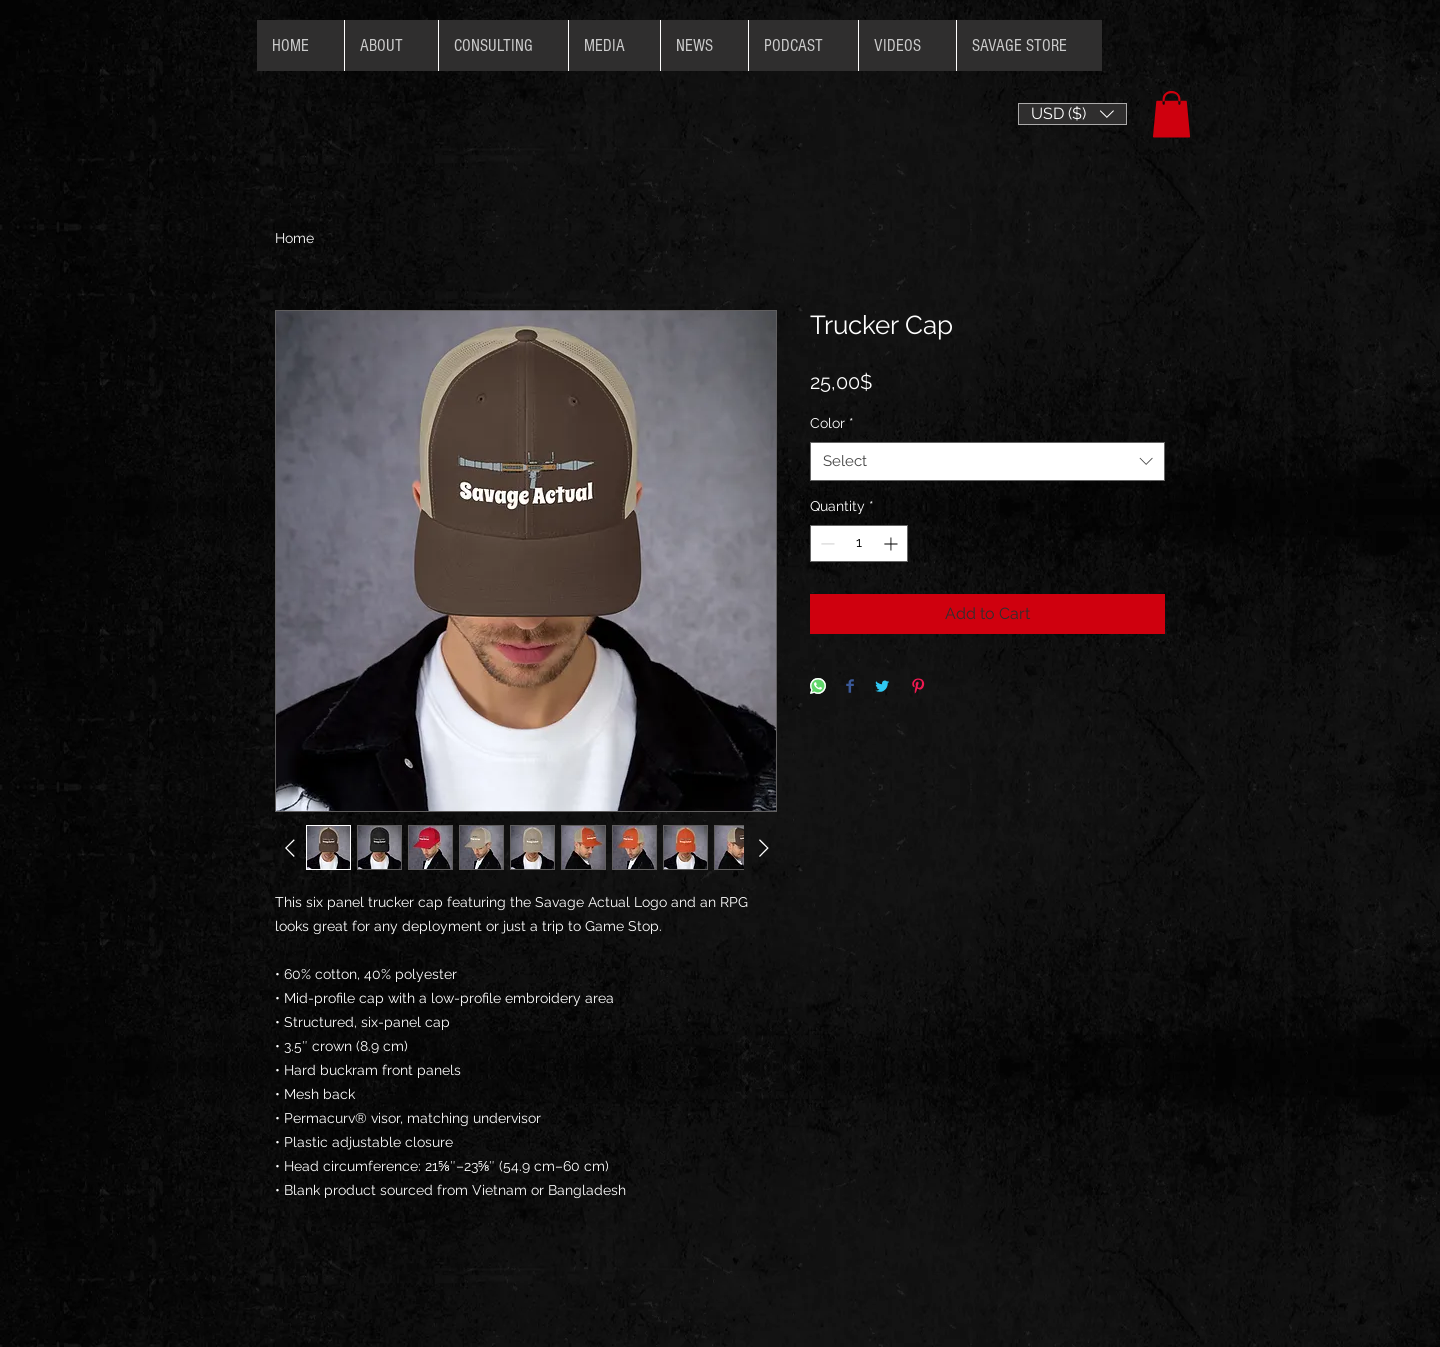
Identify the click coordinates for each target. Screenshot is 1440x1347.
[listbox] (1072, 114)
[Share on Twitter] (882, 687)
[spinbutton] (859, 543)
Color (832, 423)
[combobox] (987, 461)
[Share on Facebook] (850, 687)
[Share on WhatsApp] (818, 687)
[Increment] (892, 543)
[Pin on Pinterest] (918, 687)
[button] (1072, 114)
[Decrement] (825, 543)
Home (294, 238)
